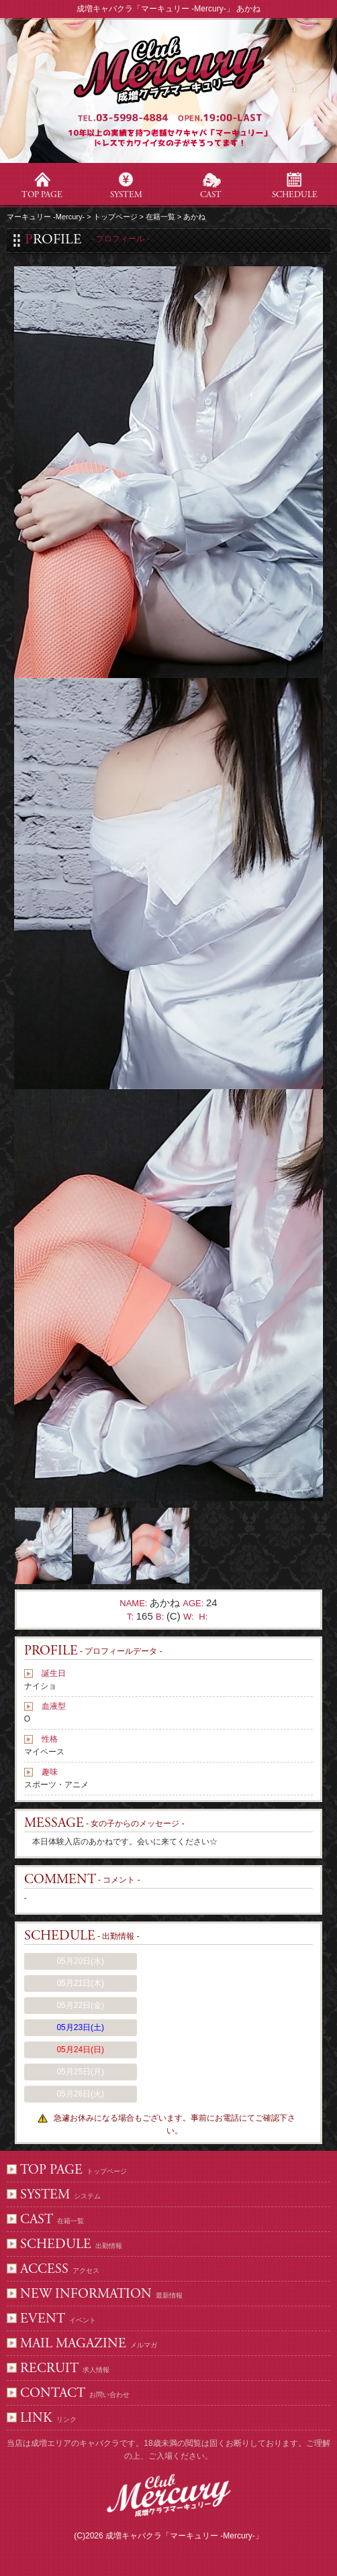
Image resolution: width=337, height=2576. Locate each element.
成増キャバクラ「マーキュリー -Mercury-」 (184, 2535)
